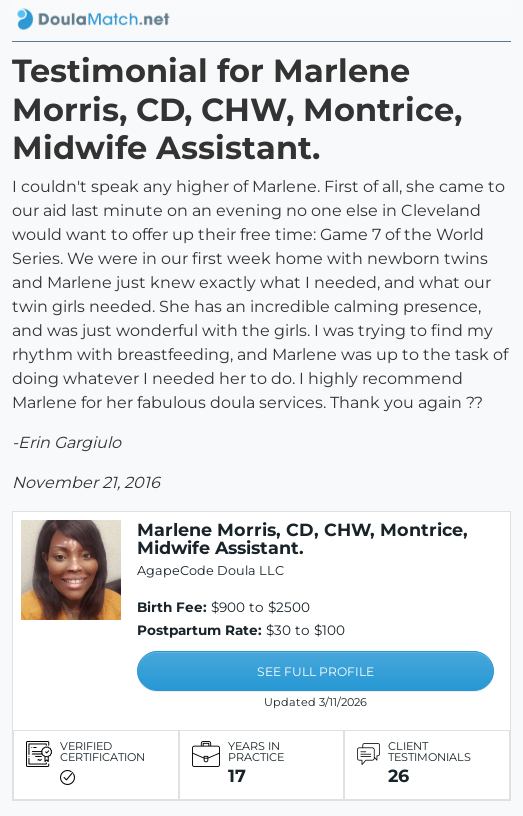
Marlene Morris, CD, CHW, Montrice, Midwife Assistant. (302, 538)
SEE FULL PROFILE (315, 671)
